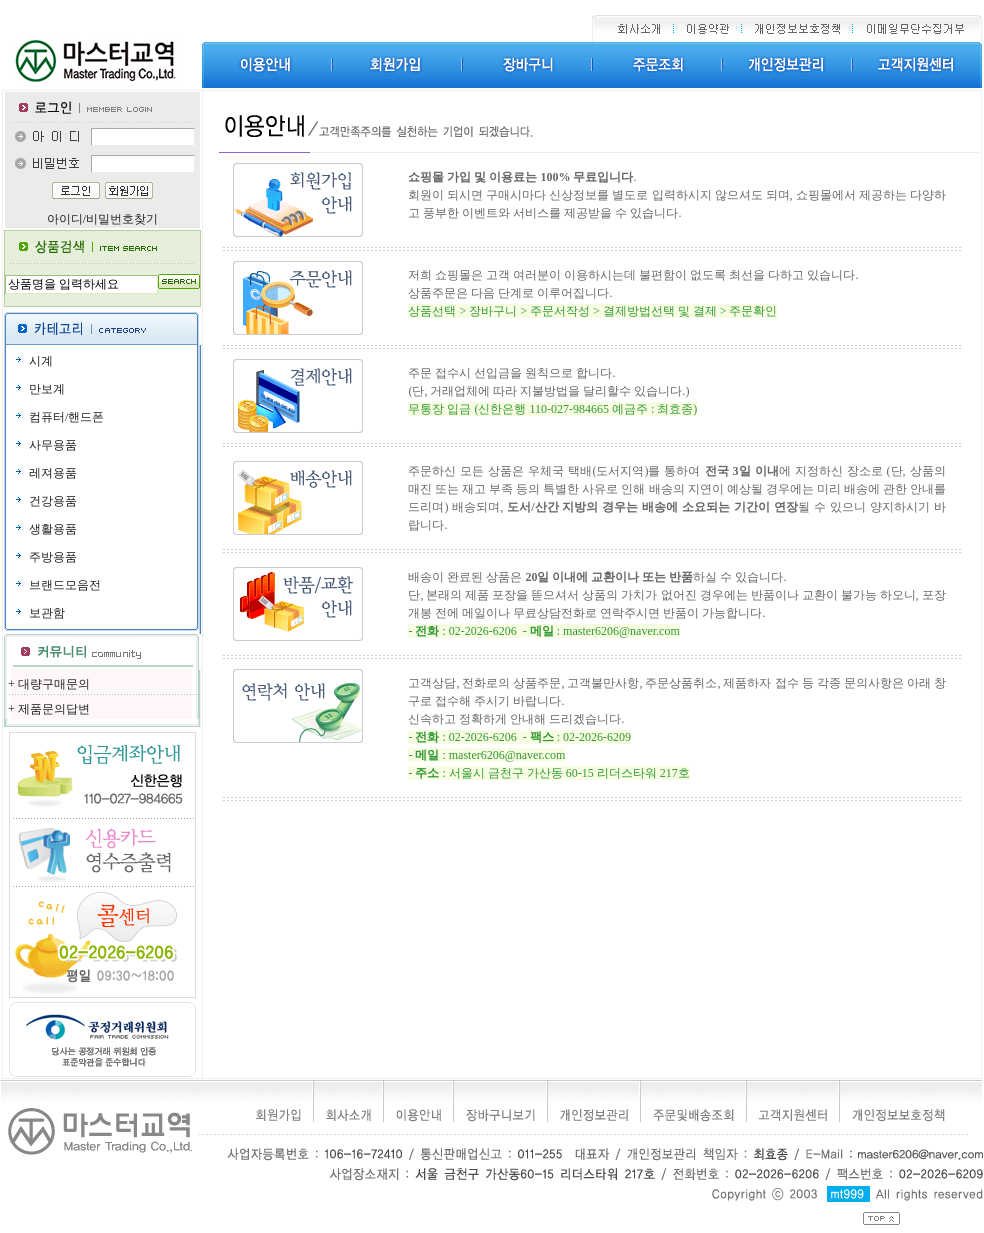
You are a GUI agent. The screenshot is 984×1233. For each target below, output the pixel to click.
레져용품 (53, 473)
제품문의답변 (54, 709)
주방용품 (53, 557)
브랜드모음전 (65, 585)
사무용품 (53, 445)
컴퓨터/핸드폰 (66, 417)
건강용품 (53, 501)
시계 (41, 361)
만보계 (47, 389)
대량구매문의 (54, 684)
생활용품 (53, 529)
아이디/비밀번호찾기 (102, 219)
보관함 (47, 613)
